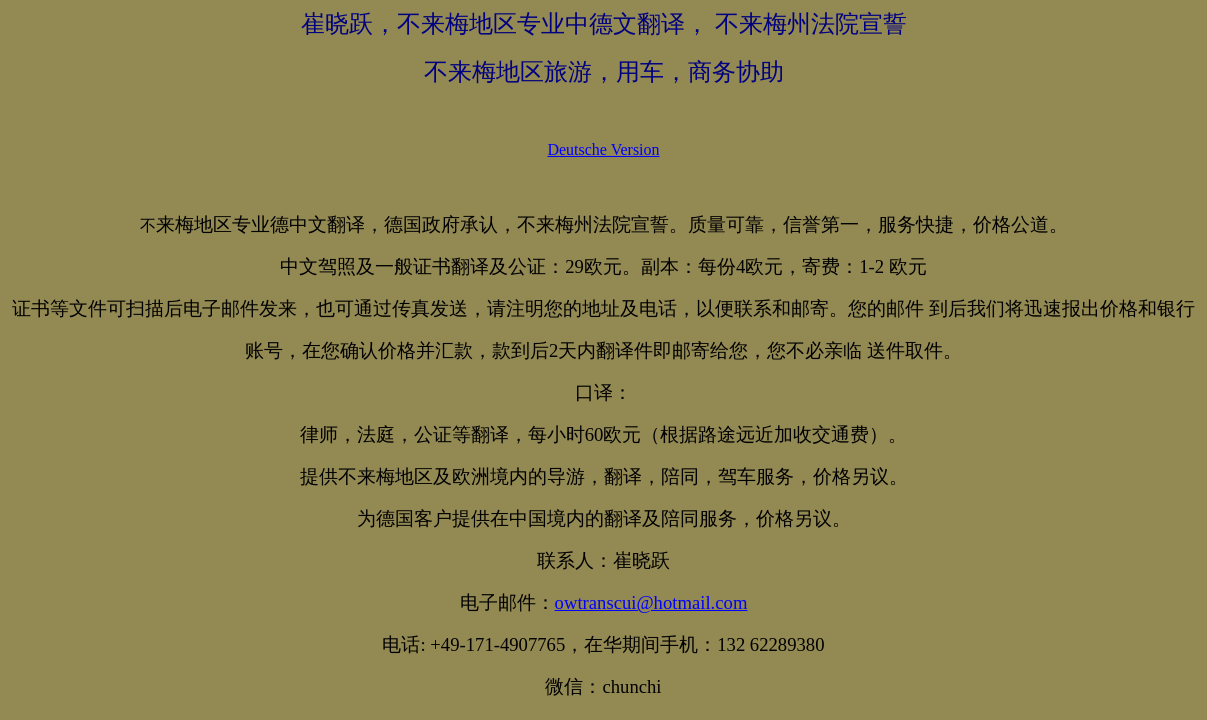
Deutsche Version (603, 149)
